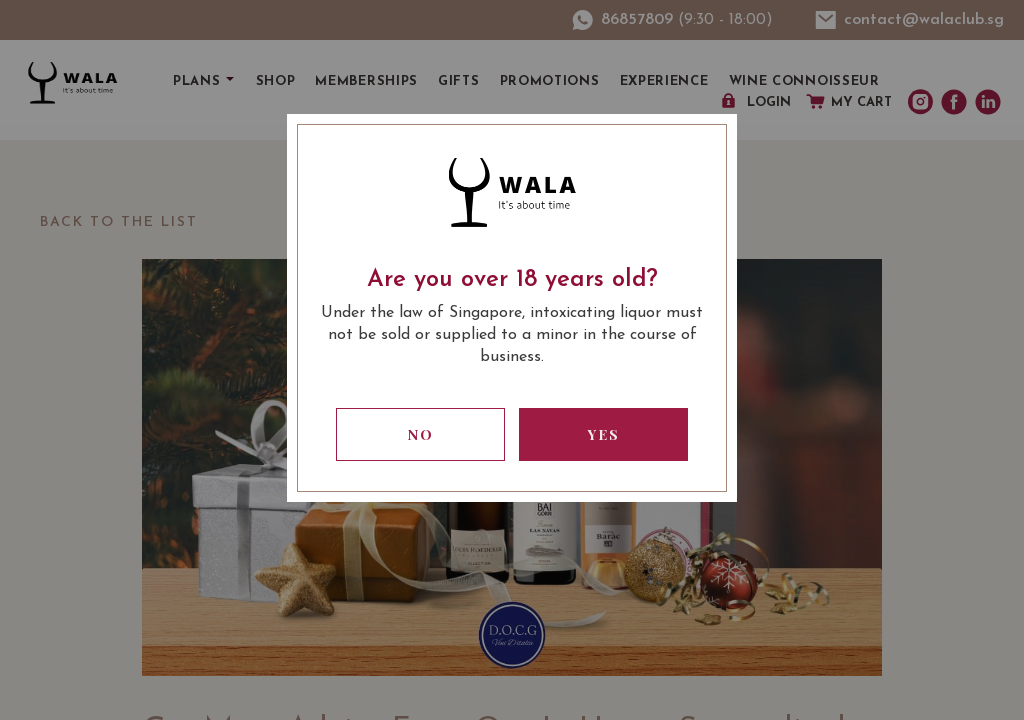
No (421, 434)
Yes (604, 434)
